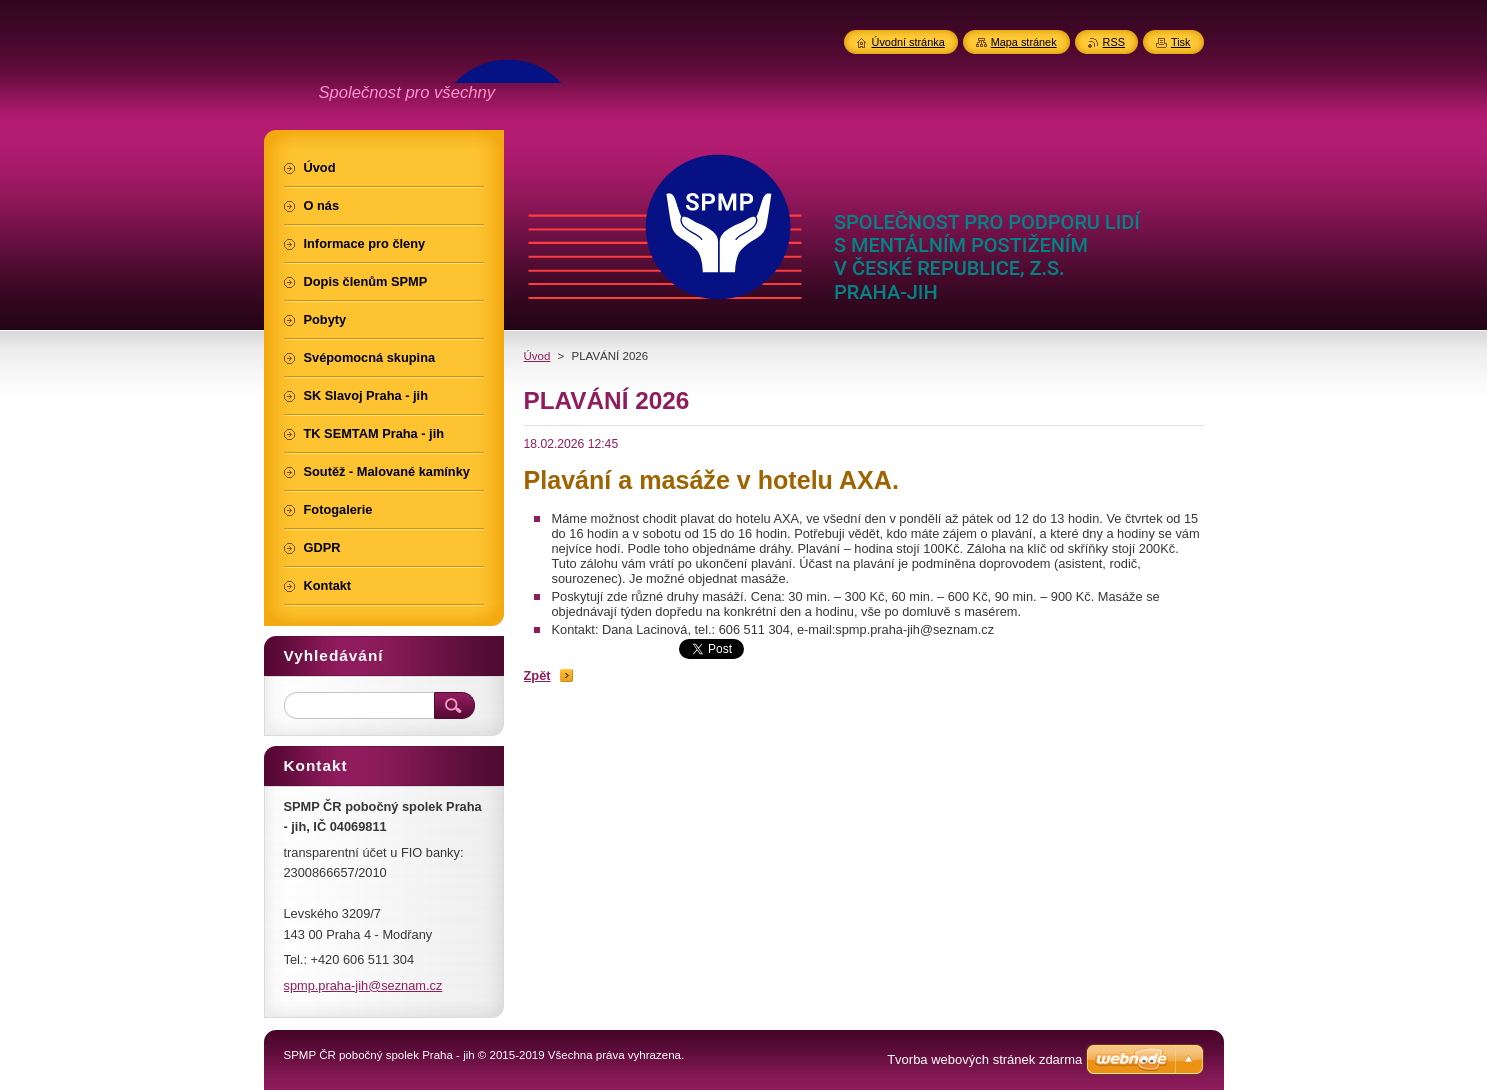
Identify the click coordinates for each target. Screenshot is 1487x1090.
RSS (1114, 42)
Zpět (537, 675)
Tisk (1181, 42)
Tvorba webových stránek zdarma (984, 1059)
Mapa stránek (1024, 42)
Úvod (537, 356)
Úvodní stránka (908, 42)
